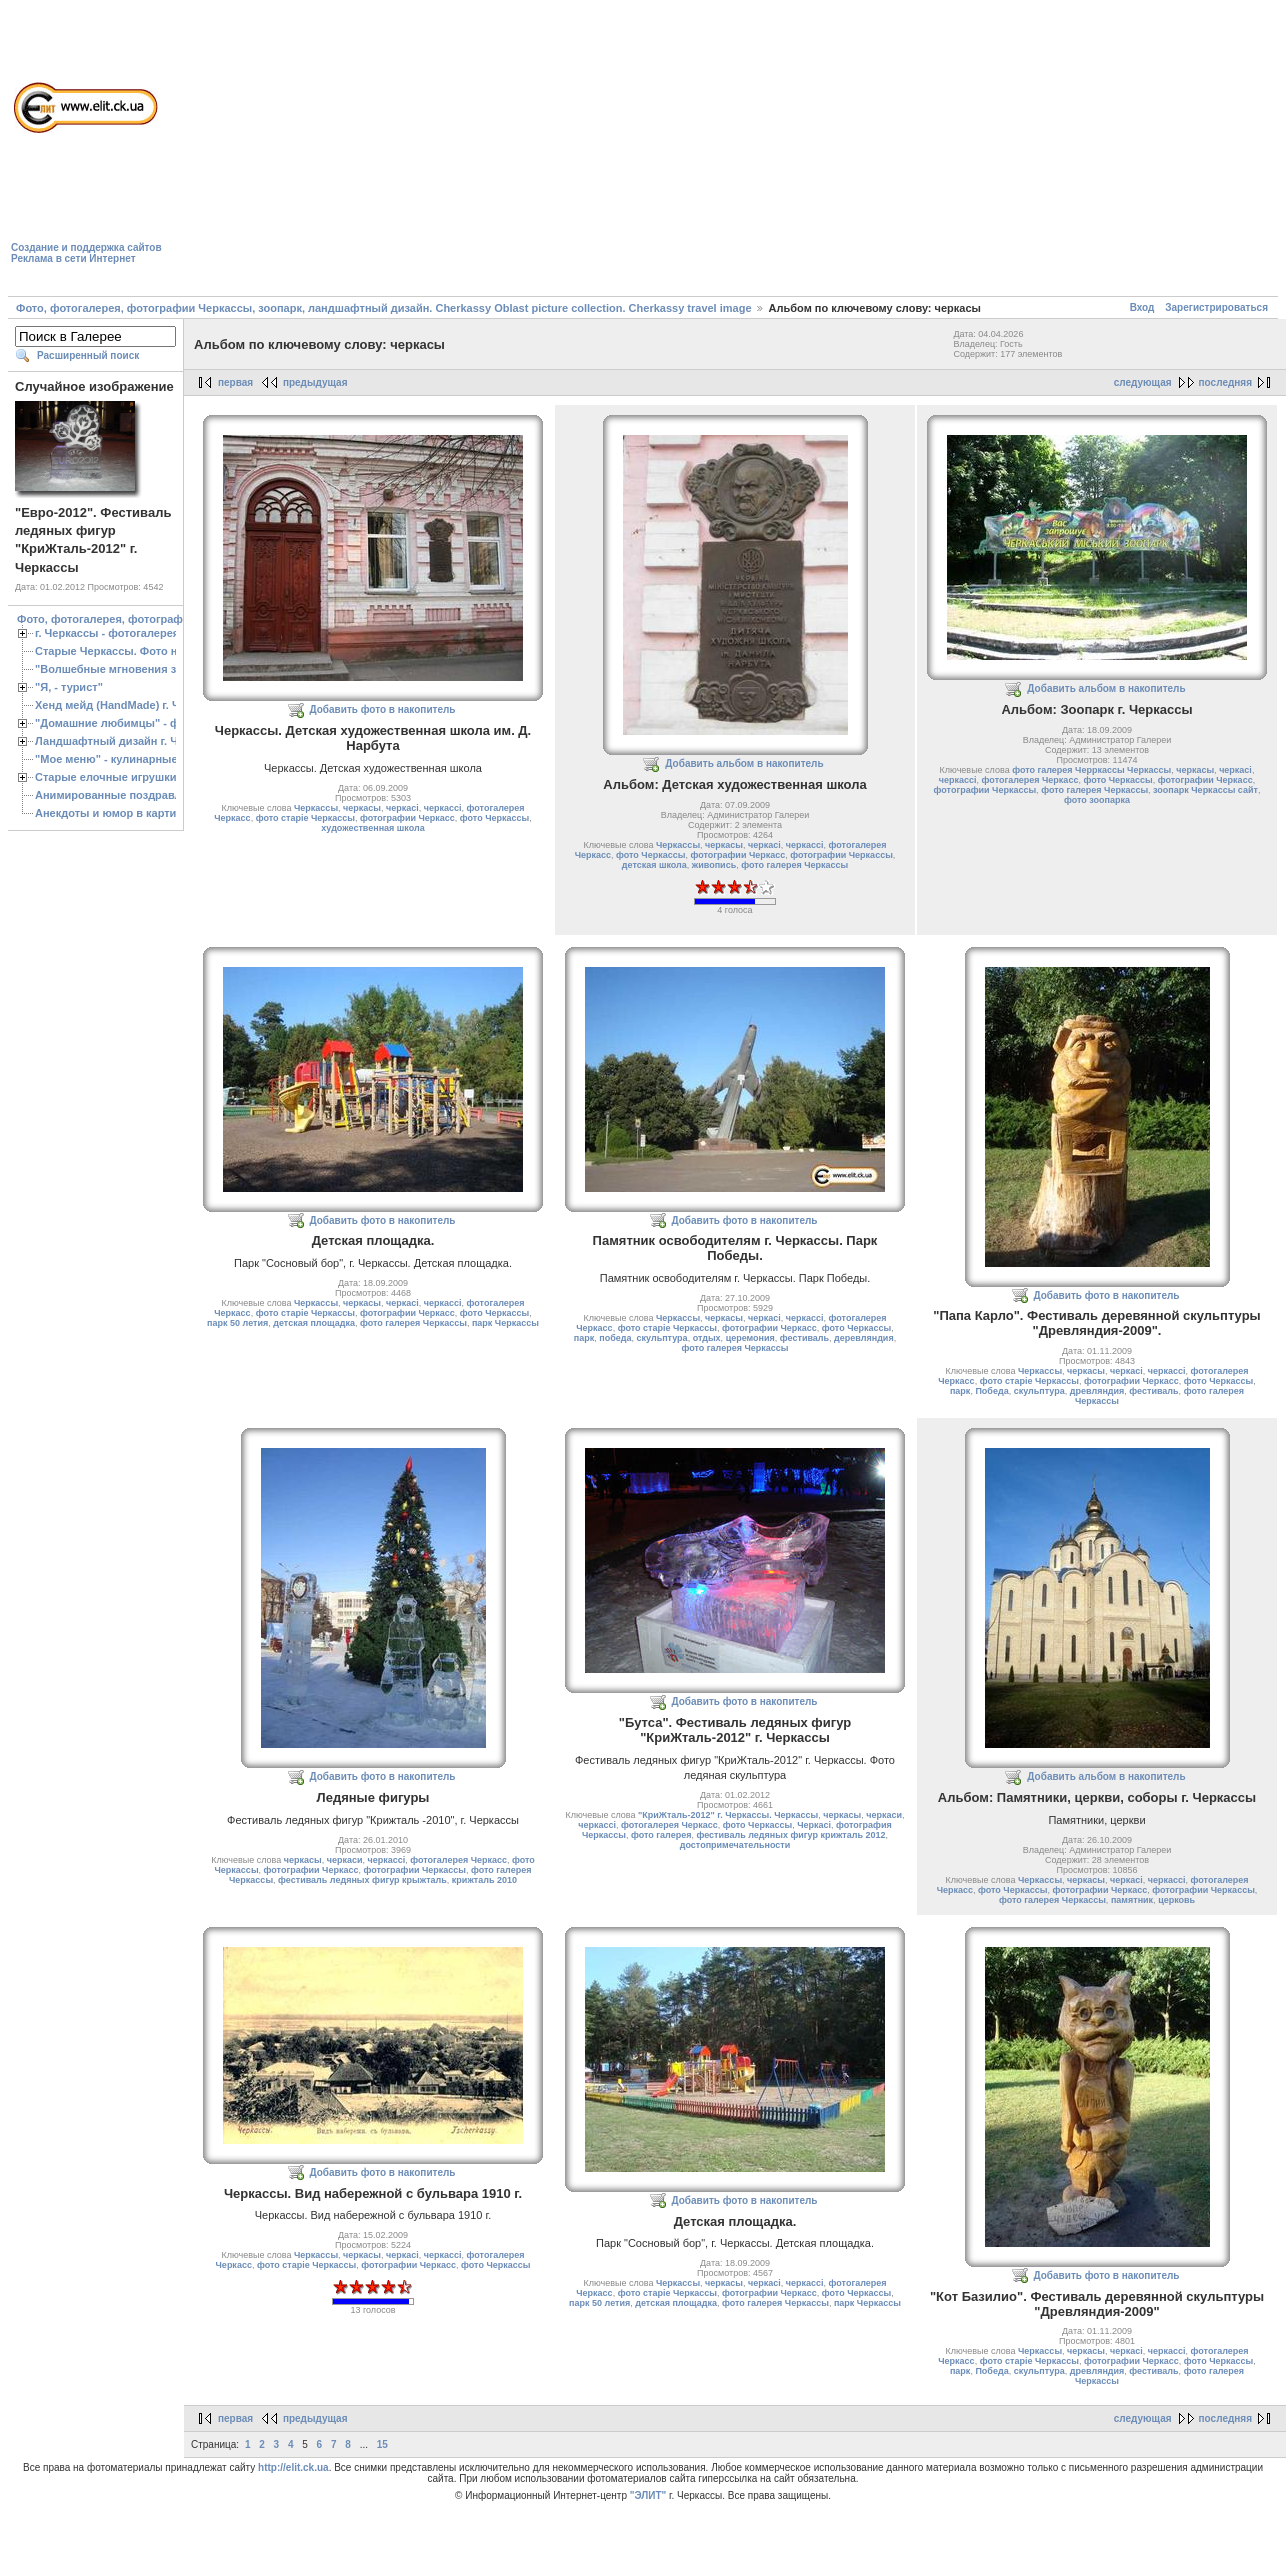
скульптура (662, 1338)
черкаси (345, 1860)
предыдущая (315, 382)
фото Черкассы (494, 818)
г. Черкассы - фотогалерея (107, 633)
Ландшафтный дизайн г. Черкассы (129, 741)
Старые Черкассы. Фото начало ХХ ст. (139, 651)
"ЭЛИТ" (648, 2495)
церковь (1176, 1900)
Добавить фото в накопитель (383, 709)
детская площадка (314, 1323)
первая (235, 382)
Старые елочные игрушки (105, 777)
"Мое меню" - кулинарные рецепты (131, 759)
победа (615, 1338)
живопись (714, 865)
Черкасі (814, 1825)
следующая (1143, 382)
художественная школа (372, 828)
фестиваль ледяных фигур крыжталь (362, 1880)
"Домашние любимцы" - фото (116, 723)
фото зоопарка (1097, 800)
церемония (750, 1338)
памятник (1132, 1900)
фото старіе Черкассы (305, 818)
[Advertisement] (470, 151)
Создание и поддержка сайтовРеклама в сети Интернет (86, 253)
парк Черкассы (505, 1323)
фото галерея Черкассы (794, 865)
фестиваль (804, 1338)
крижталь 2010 (484, 1880)
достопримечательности (735, 1845)
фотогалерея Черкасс (1030, 780)
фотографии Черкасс (407, 818)
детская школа (654, 865)
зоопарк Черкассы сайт (1205, 790)
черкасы (362, 808)
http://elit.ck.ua (293, 2467)
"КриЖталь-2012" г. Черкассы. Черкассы (728, 1815)
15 (382, 2444)
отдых (707, 1338)
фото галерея (661, 1835)
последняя (1225, 382)
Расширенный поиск (88, 355)
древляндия (1097, 1391)
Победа (991, 1391)
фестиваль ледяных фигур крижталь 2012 (790, 1835)
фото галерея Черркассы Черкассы (1091, 770)
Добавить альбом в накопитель (744, 763)
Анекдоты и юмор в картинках (118, 813)
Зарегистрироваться (1216, 307)
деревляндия (864, 1338)
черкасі (402, 808)
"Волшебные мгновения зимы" (120, 669)
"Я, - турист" (69, 687)
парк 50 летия (237, 1323)
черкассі (443, 808)
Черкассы (316, 808)
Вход (1142, 307)
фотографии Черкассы (841, 855)
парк (584, 1338)
